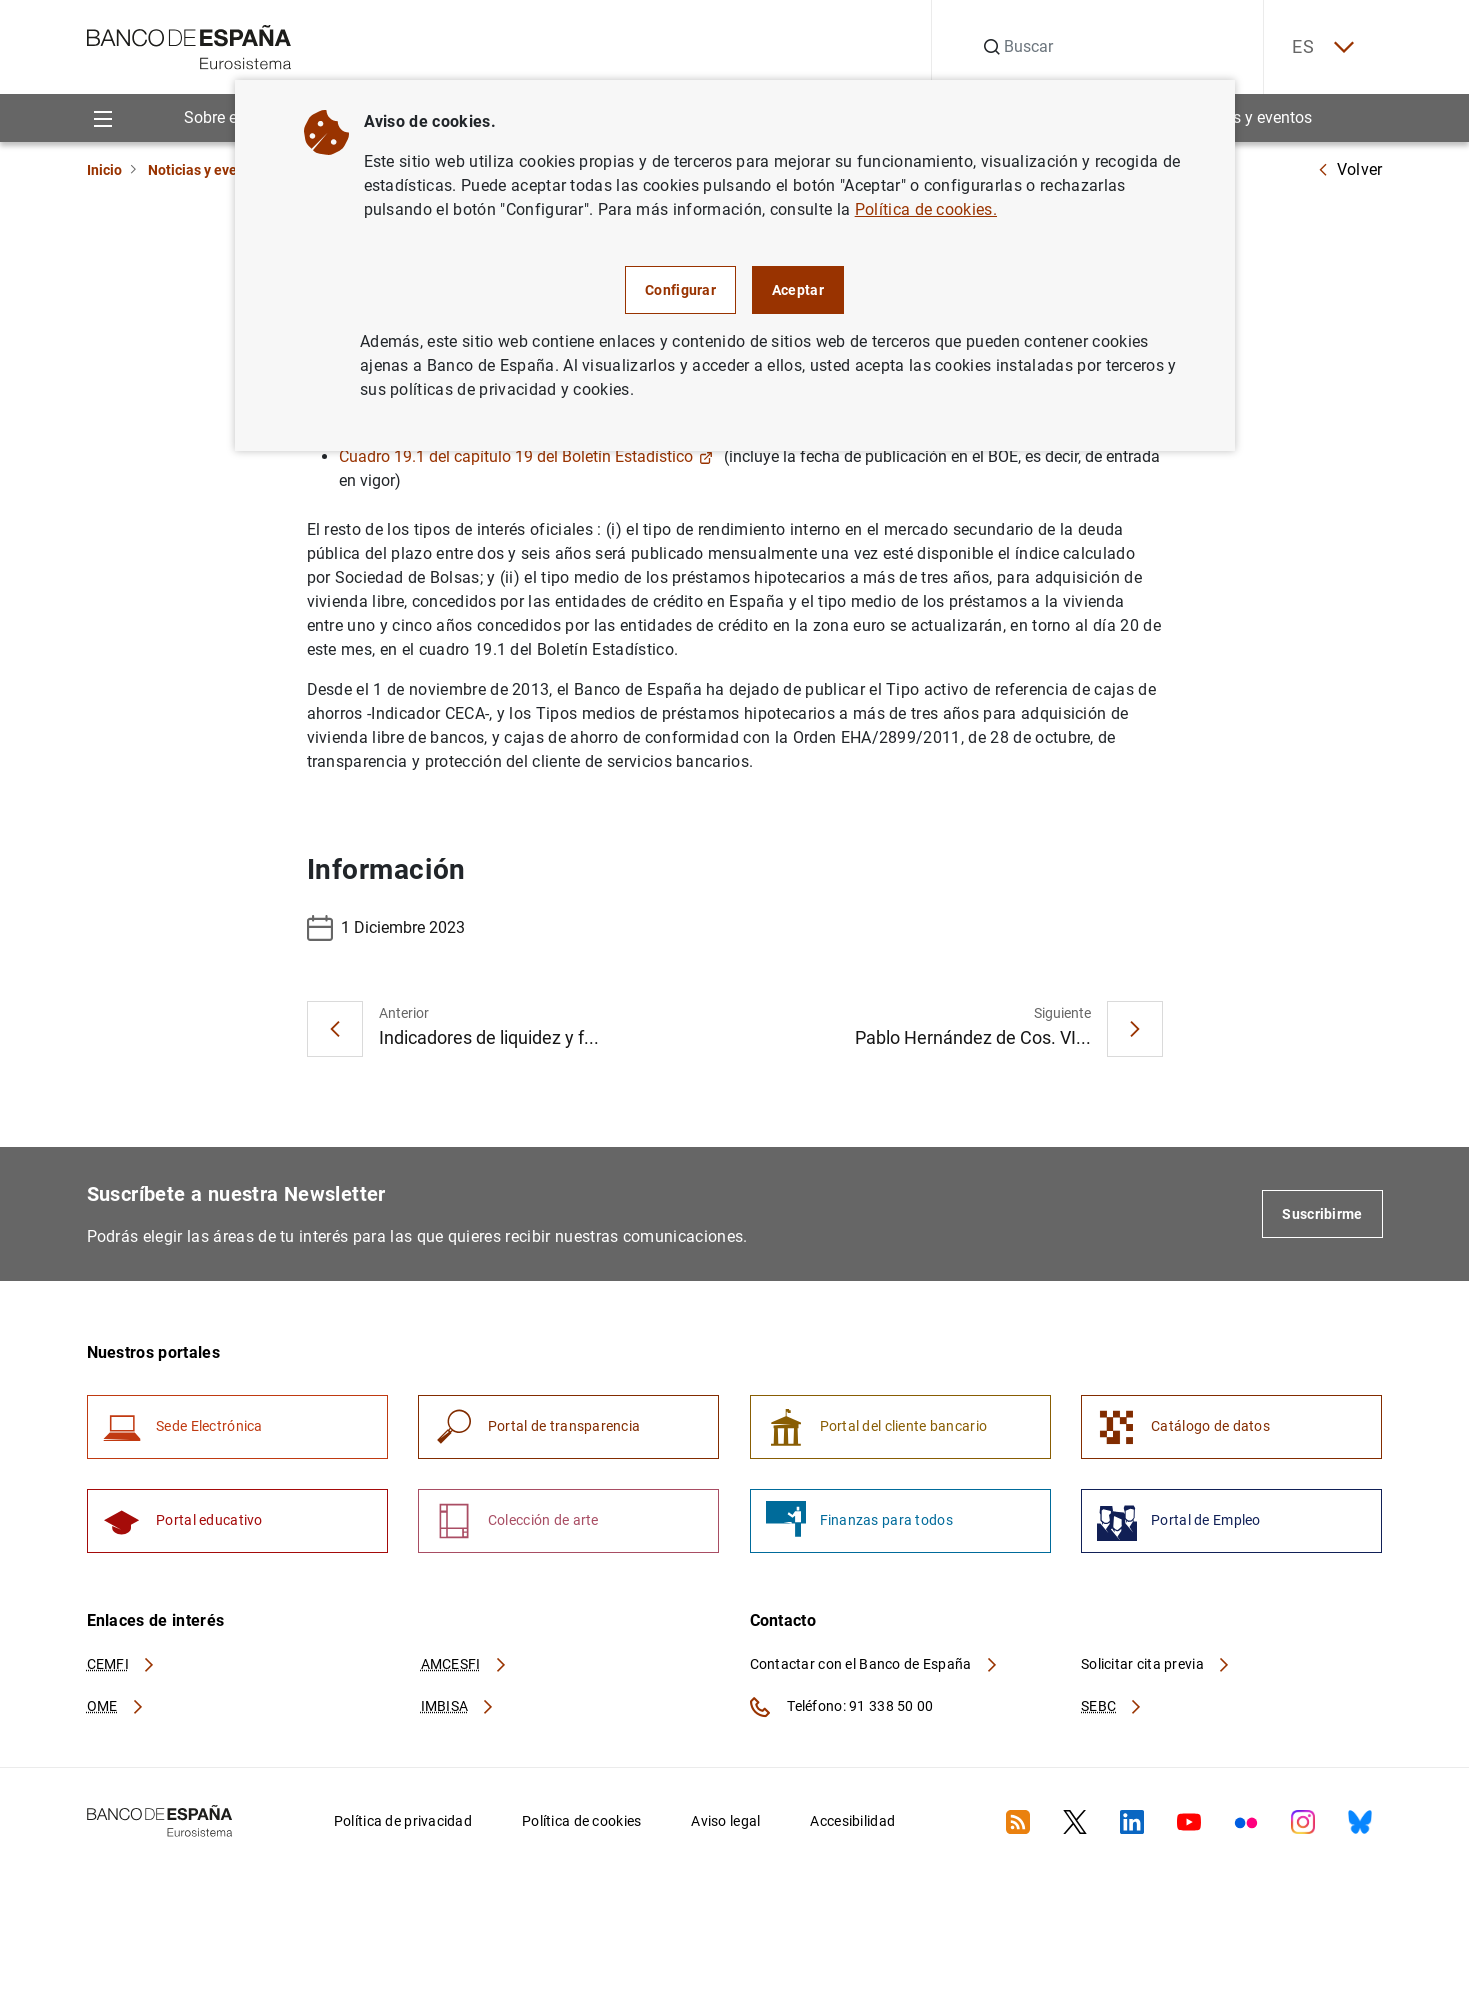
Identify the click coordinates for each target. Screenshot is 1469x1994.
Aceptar (798, 290)
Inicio (104, 170)
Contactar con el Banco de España (875, 1667)
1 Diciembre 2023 (386, 929)
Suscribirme (1322, 1215)
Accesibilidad (852, 1824)
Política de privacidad (403, 1824)
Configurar (680, 290)
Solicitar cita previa (1156, 1667)
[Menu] (103, 118)
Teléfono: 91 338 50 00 (842, 1710)
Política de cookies (581, 1824)
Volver (1350, 169)
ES (1320, 47)
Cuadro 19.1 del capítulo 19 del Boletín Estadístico (526, 457)
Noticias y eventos (1247, 118)
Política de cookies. (926, 209)
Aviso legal (725, 1824)
